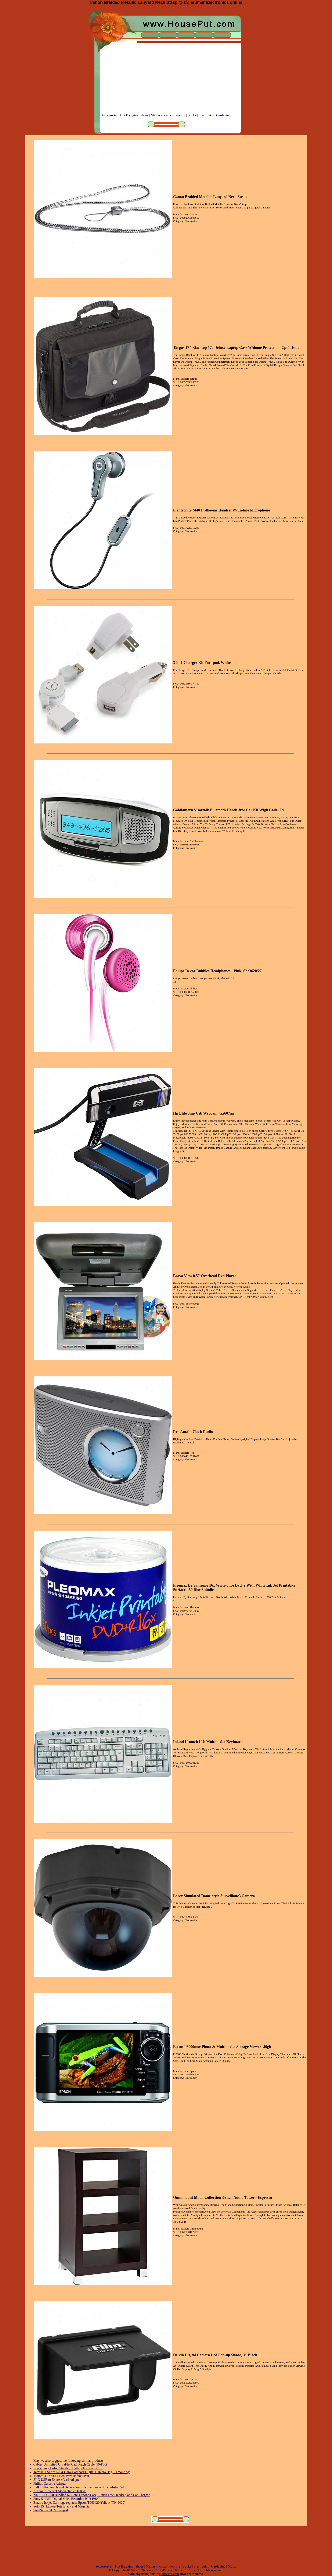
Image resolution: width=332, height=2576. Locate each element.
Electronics (206, 115)
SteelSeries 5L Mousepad (50, 2510)
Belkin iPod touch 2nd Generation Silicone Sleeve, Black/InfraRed (78, 2487)
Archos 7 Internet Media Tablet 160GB (60, 2491)
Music (232, 2566)
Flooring (179, 115)
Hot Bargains (129, 115)
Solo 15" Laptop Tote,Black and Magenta (61, 2506)
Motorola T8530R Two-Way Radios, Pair (61, 2476)
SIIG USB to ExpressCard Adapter (57, 2479)
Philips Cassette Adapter (49, 2483)
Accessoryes (104, 2566)
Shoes (144, 115)
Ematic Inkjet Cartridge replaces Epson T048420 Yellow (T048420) (79, 2502)
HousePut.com (169, 2574)
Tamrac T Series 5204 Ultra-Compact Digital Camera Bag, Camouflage (81, 2472)
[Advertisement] (166, 83)
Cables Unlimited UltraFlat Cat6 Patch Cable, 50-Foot (70, 2464)
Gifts (167, 115)
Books (192, 115)
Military (156, 115)
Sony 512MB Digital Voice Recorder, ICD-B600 (66, 2499)
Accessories (110, 115)
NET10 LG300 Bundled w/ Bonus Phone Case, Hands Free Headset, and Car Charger (91, 2495)
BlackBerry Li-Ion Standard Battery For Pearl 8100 (68, 2468)
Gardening (223, 115)
